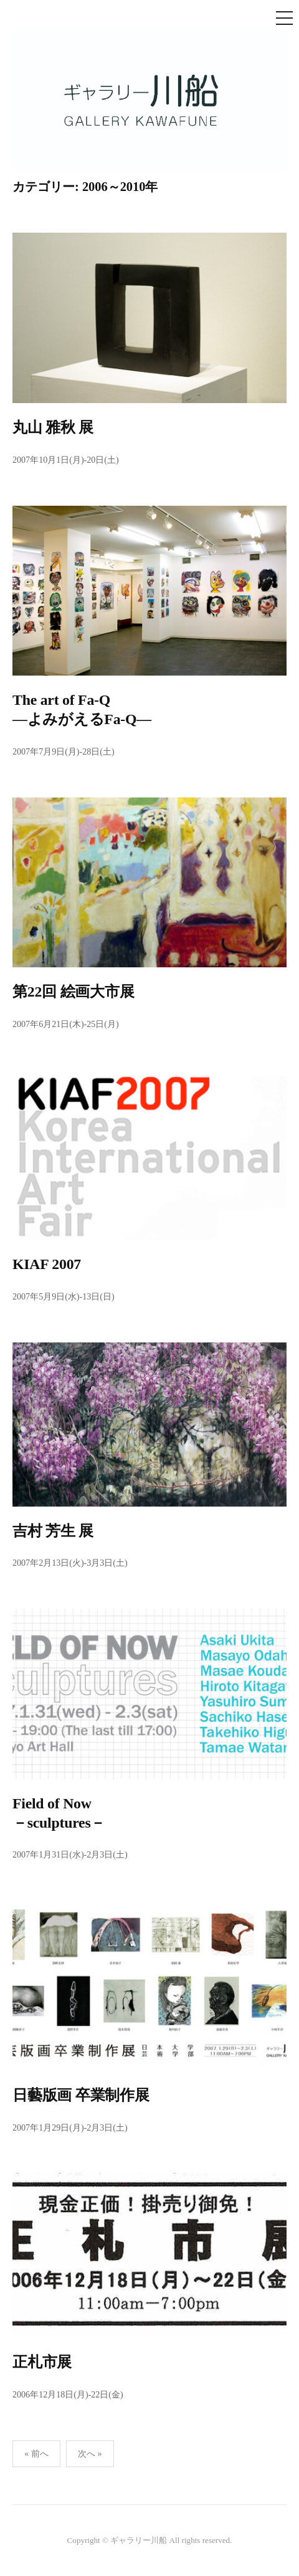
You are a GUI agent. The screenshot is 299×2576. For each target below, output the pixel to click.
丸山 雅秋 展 (52, 427)
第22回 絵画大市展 (73, 991)
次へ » (90, 2453)
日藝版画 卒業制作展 (81, 2095)
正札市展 (42, 2362)
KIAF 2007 (46, 1264)
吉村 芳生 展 (52, 1531)
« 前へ (36, 2453)
